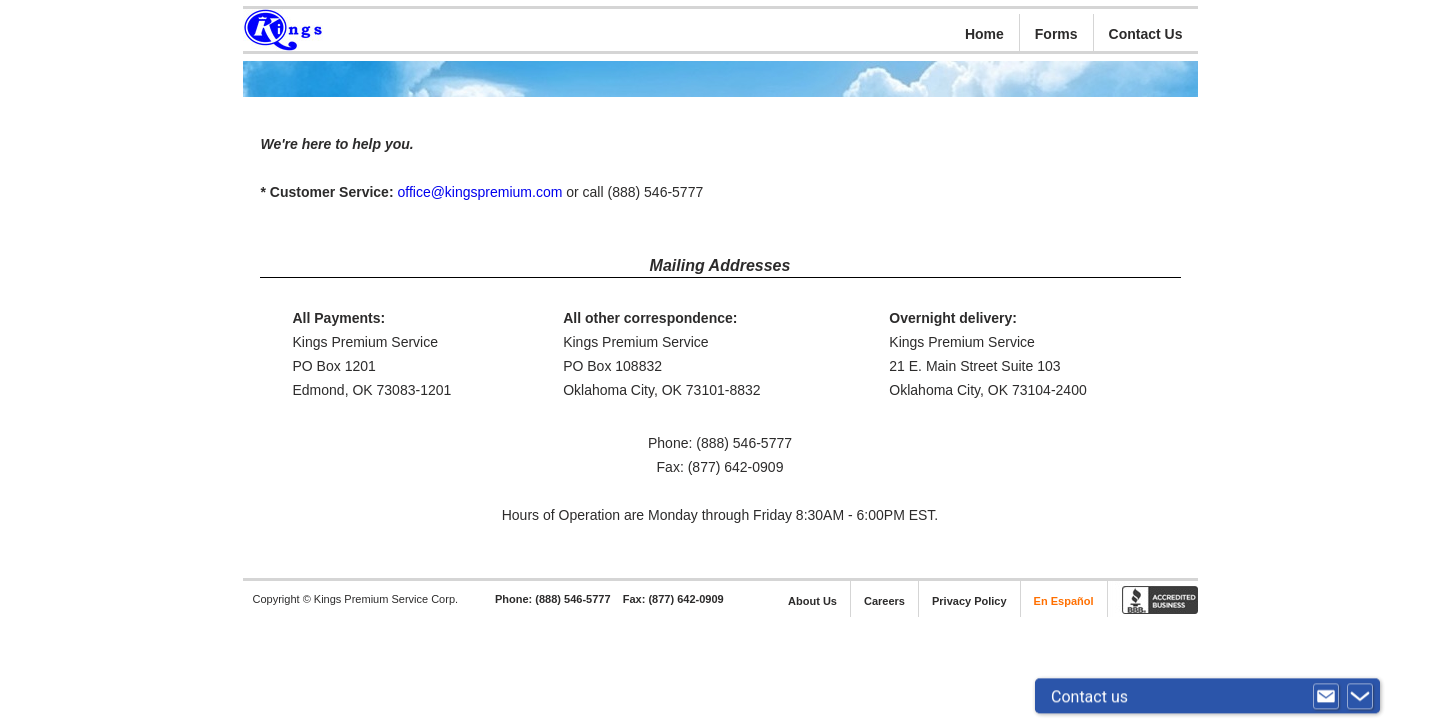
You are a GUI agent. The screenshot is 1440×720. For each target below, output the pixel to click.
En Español (1064, 601)
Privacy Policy (969, 601)
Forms (1056, 34)
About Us (812, 601)
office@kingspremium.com (479, 192)
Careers (884, 601)
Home (984, 34)
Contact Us (1146, 34)
